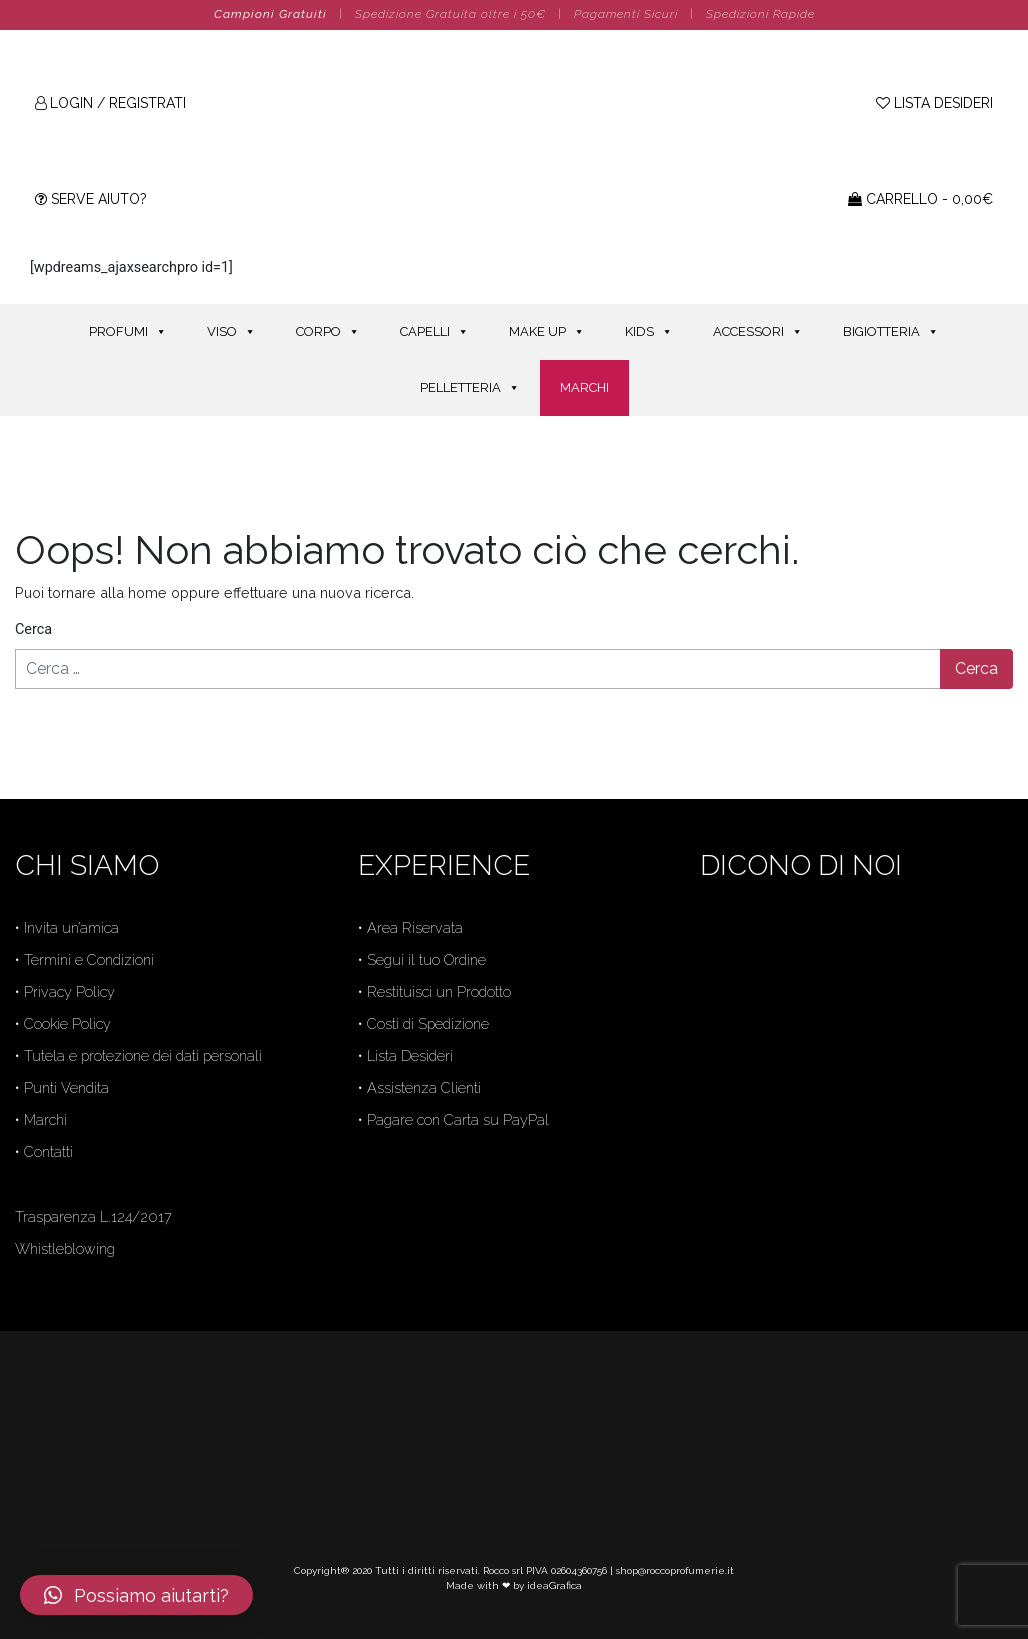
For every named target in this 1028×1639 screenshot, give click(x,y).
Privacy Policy (69, 991)
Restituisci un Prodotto (439, 991)
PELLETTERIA (470, 387)
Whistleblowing (65, 1248)
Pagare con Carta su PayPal (458, 1119)
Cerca (33, 629)
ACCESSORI (758, 331)
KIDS (649, 331)
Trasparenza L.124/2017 (93, 1216)
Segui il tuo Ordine (426, 959)
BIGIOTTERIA (891, 331)
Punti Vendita (66, 1087)
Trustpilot (730, 1077)
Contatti (48, 1151)
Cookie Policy (67, 1023)
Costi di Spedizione (428, 1023)
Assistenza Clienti (424, 1087)
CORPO (328, 331)
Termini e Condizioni (89, 959)
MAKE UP (547, 331)
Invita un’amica (71, 927)
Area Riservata (415, 927)
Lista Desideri (410, 1055)
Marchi (45, 1119)
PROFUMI (128, 331)
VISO (231, 331)
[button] (136, 1595)
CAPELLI (434, 331)
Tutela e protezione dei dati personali (143, 1055)
